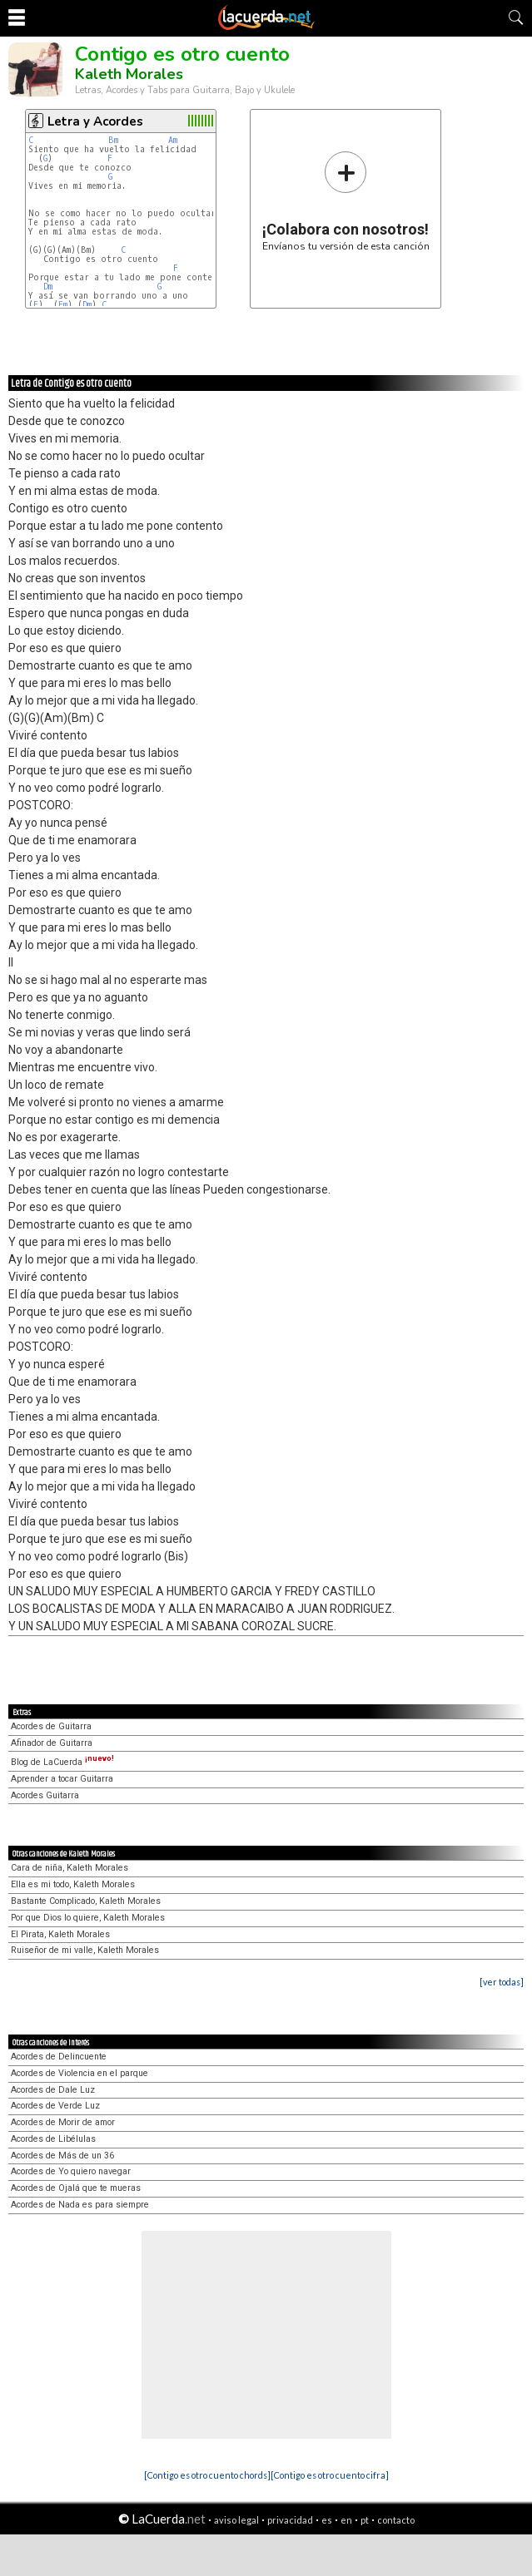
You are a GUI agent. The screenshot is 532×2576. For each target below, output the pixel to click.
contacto (396, 2519)
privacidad (290, 2519)
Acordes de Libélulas (53, 2138)
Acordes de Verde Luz (55, 2105)
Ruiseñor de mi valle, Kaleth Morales (85, 1950)
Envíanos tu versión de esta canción (346, 201)
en (346, 2519)
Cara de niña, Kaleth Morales (69, 1867)
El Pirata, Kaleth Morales (60, 1934)
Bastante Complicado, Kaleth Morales (86, 1901)
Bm (113, 140)
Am (172, 140)
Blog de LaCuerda (62, 1762)
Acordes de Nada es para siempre (80, 2204)
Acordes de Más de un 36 (62, 2155)
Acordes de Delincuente (59, 2056)
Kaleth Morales (129, 74)
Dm (47, 286)
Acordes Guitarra (45, 1795)
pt (364, 2519)
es (326, 2519)
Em (62, 304)
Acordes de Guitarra (51, 1726)
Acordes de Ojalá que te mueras (76, 2188)
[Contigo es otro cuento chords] (207, 2475)
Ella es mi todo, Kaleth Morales (73, 1884)
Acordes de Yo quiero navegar (71, 2171)
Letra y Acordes (95, 121)
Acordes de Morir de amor (63, 2122)
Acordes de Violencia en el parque (79, 2073)
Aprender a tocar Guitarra (62, 1778)
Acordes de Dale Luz (53, 2089)
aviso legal (236, 2519)
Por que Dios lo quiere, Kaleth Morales (88, 1917)
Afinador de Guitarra (51, 1743)
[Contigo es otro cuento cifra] (330, 2475)
